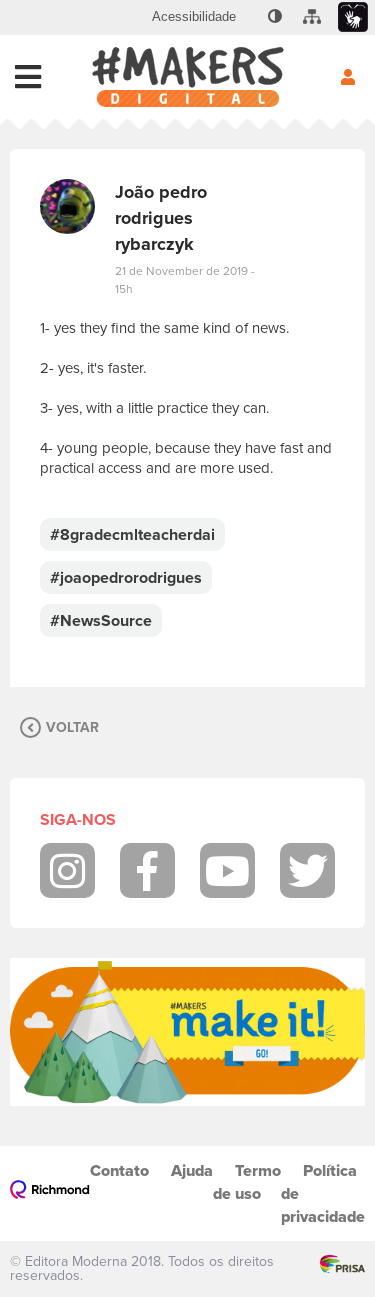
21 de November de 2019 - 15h (185, 280)
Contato (119, 1170)
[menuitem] (194, 17)
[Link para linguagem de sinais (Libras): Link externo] (353, 17)
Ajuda (192, 1170)
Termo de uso (247, 1182)
